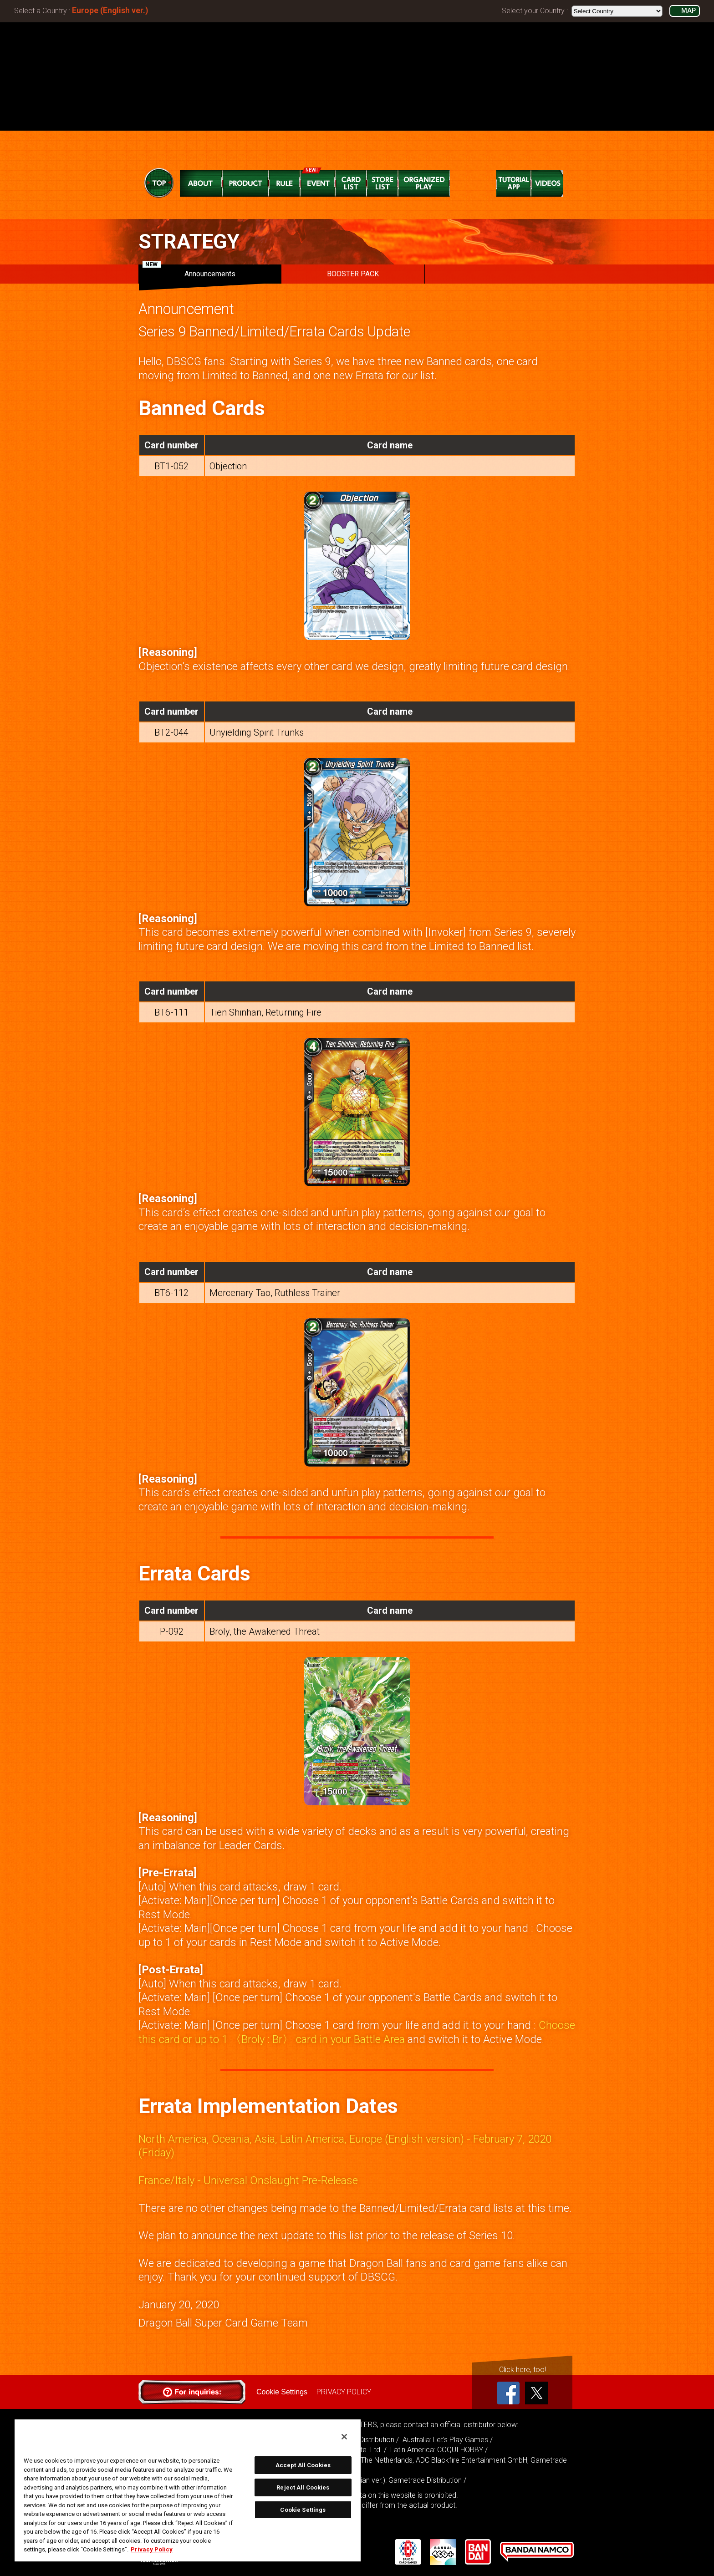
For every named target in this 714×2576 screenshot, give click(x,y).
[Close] (344, 2437)
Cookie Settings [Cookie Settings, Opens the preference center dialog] (303, 2509)
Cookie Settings (281, 2392)
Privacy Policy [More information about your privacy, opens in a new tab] (152, 2549)
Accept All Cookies (303, 2465)
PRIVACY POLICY (343, 2392)
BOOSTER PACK (353, 273)
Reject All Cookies (302, 2487)
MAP (688, 11)
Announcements (189, 271)
